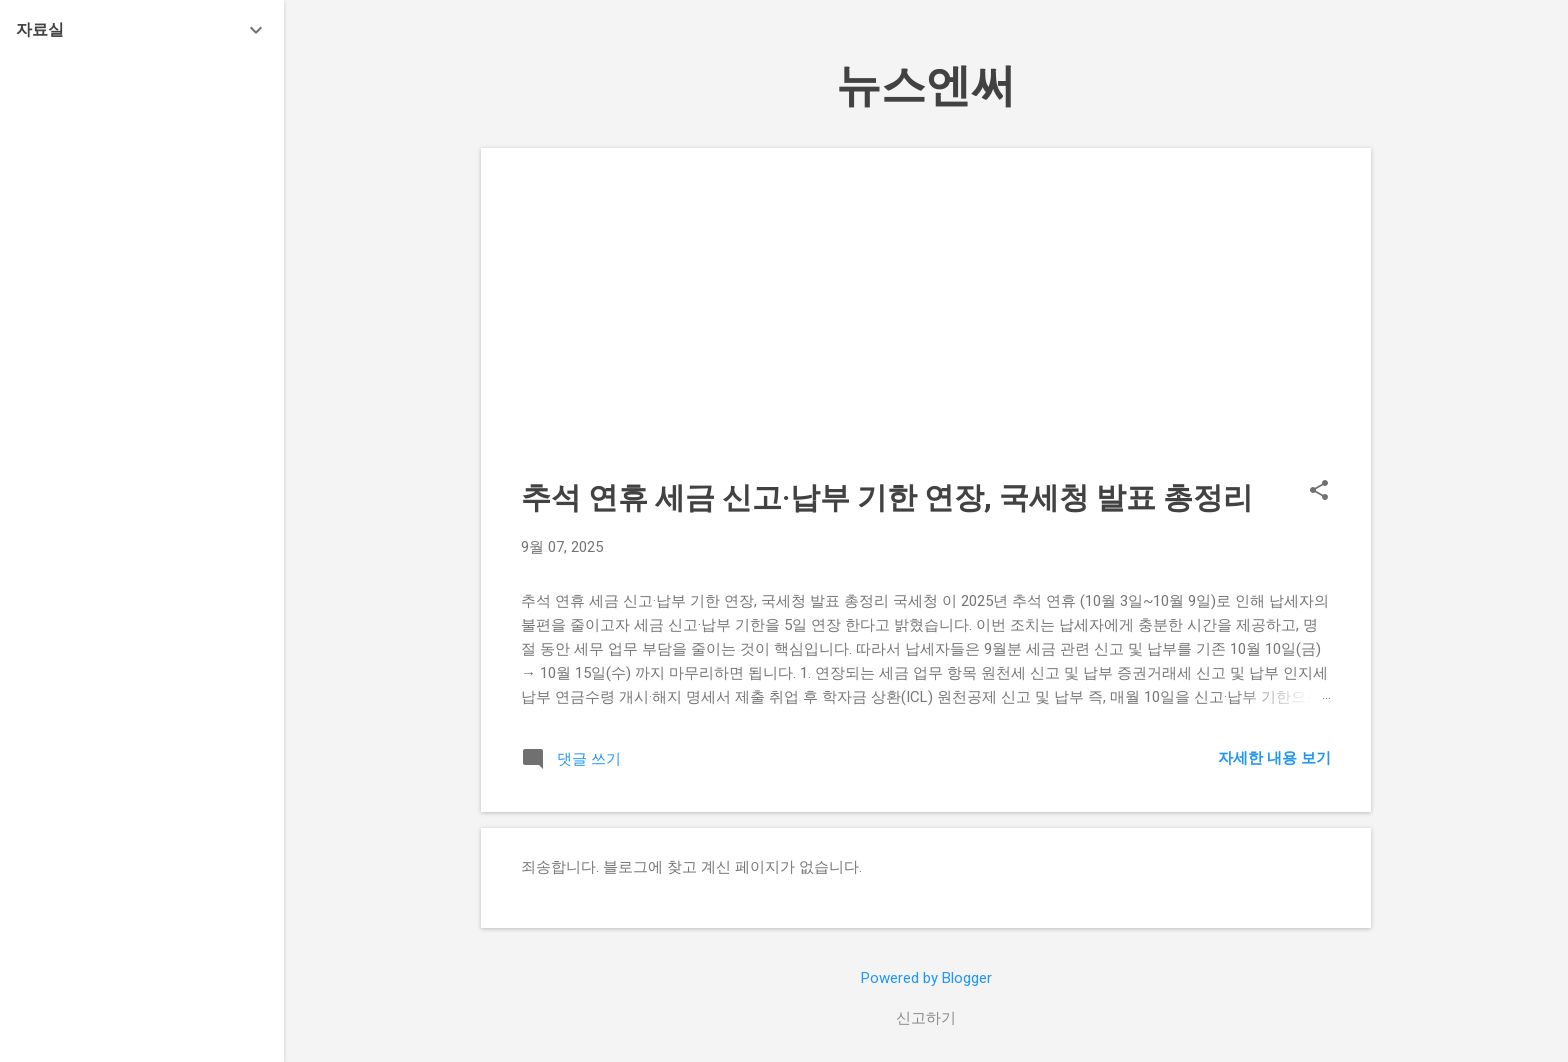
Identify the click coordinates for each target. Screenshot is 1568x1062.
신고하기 (926, 1018)
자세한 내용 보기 (1274, 758)
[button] (1319, 492)
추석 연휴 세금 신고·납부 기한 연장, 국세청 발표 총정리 (887, 497)
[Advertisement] (926, 328)
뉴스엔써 (926, 85)
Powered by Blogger (926, 978)
